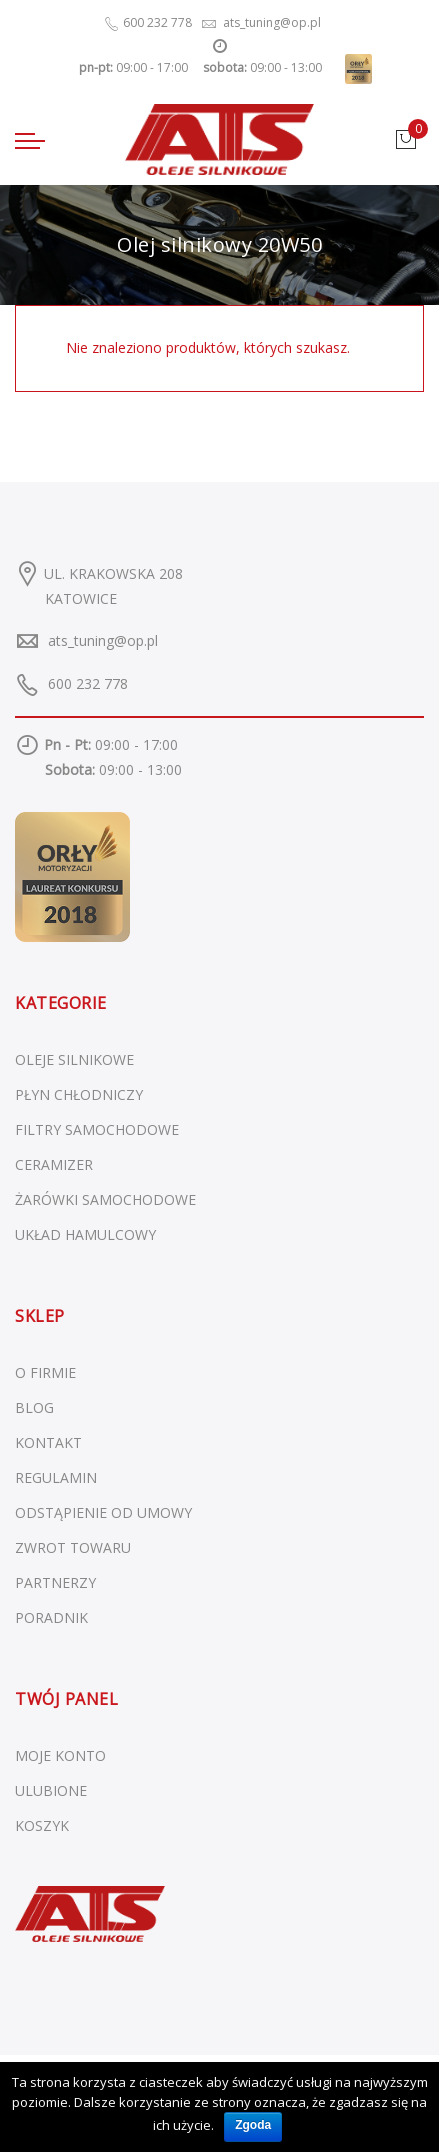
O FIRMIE (45, 1372)
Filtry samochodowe (97, 1129)
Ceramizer (54, 1164)
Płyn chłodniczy (79, 1094)
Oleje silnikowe (74, 1059)
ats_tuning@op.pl (103, 640)
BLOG (34, 1407)
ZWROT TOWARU (73, 1547)
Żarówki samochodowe (105, 1199)
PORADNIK (51, 1617)
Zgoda (253, 2125)
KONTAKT (48, 1442)
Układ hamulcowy (85, 1234)
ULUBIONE (51, 1790)
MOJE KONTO (60, 1755)
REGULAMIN (56, 1477)
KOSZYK (42, 1825)
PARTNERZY (55, 1582)
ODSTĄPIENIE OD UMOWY (103, 1512)
